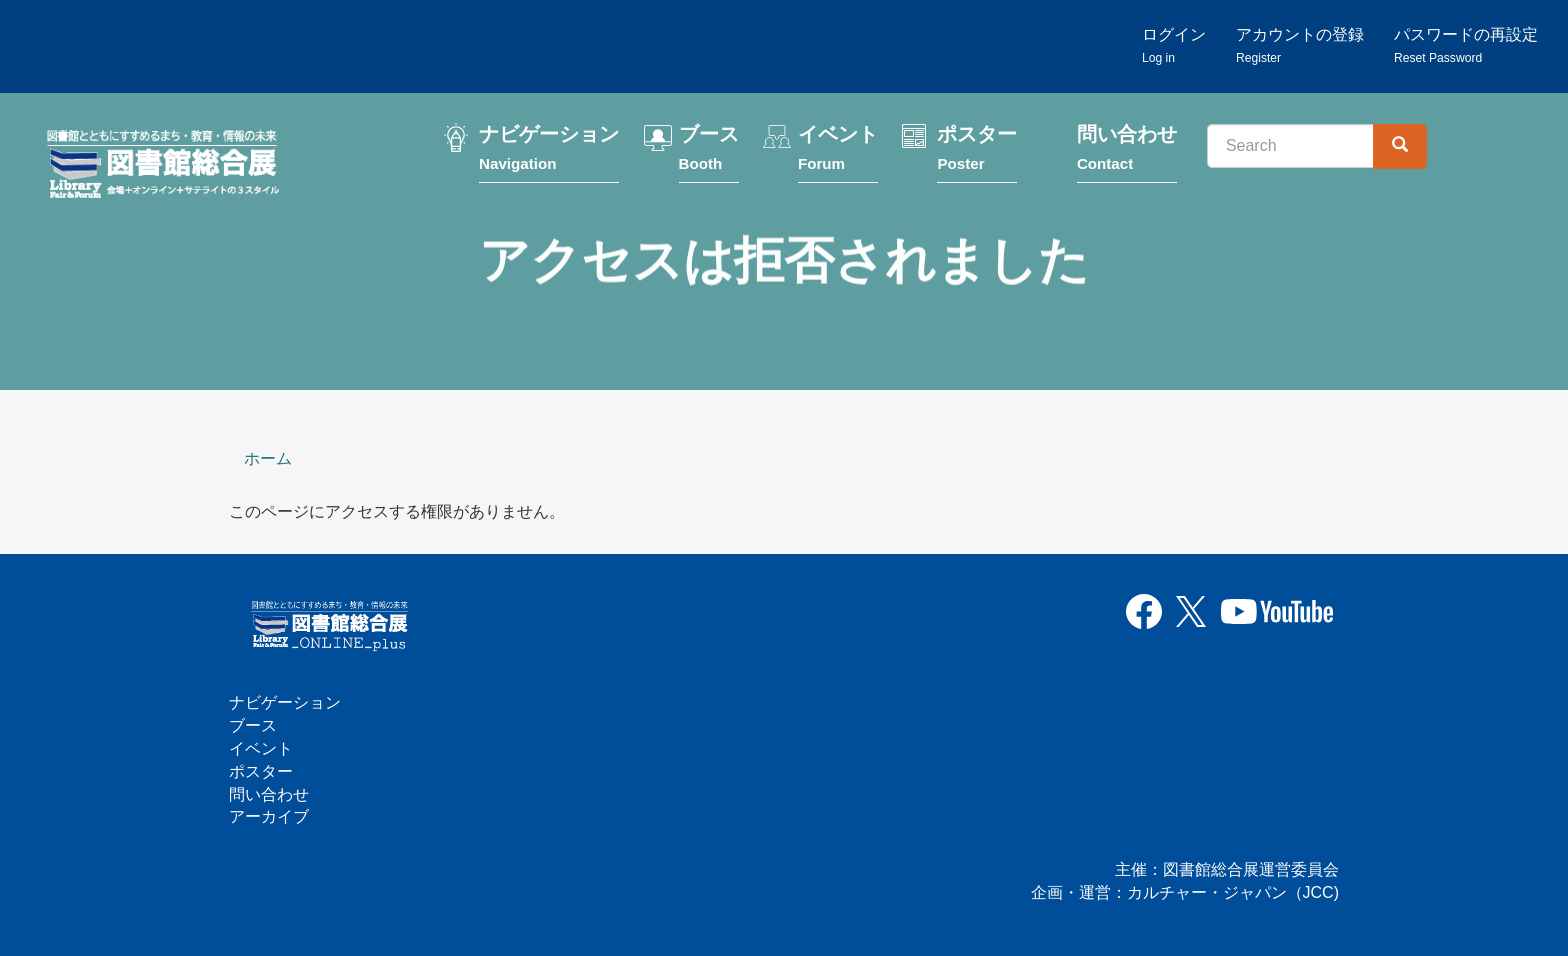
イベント (838, 152)
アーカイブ (269, 816)
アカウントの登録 (1300, 45)
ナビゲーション (549, 152)
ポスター (977, 152)
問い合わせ (1127, 152)
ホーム (268, 458)
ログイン (1174, 45)
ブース (709, 152)
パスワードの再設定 (1466, 45)
